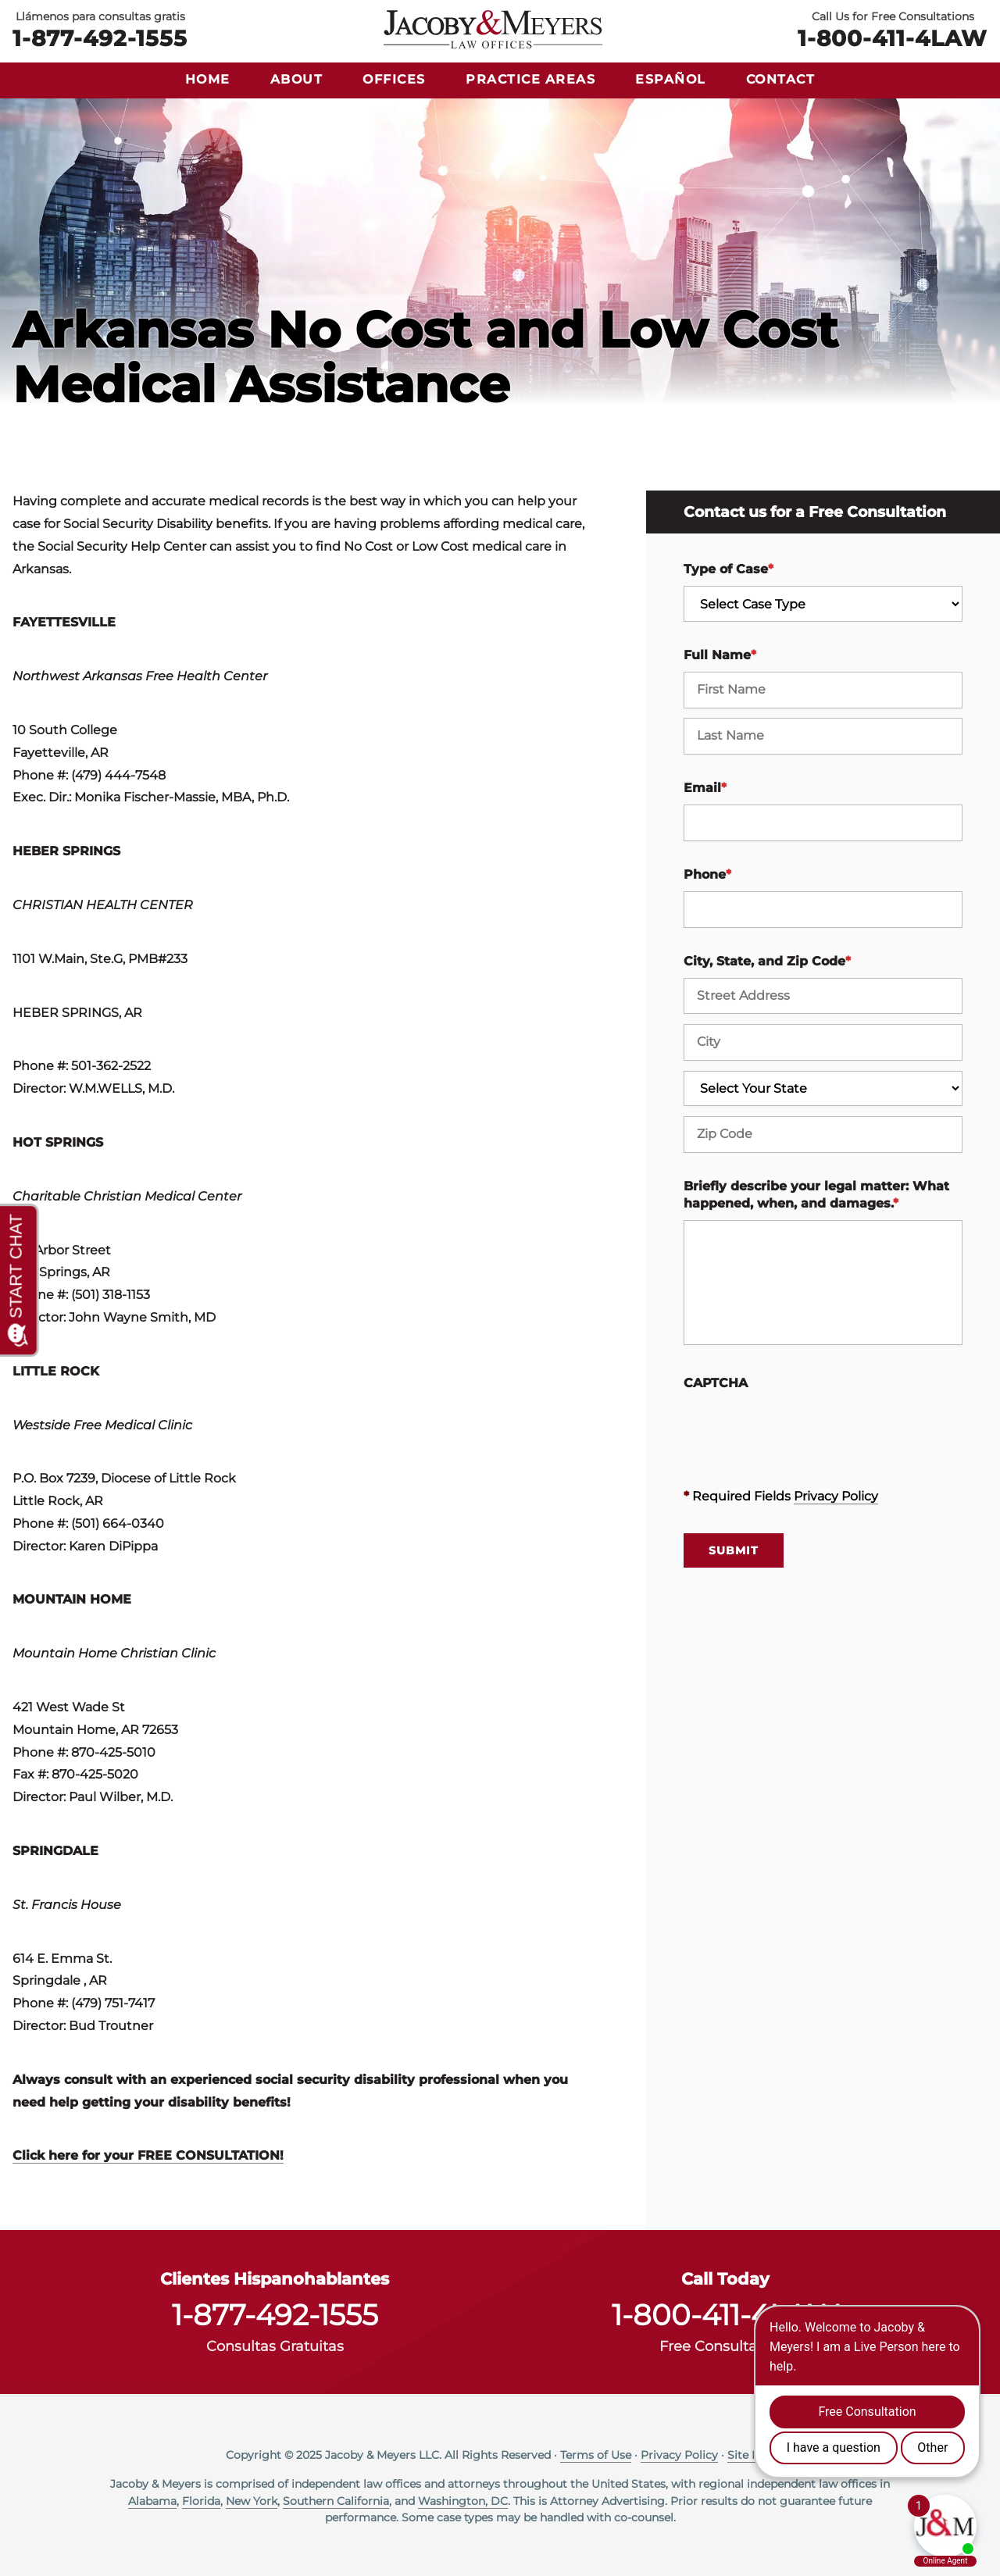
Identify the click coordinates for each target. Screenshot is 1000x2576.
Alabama (152, 2501)
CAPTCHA (716, 1382)
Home (207, 79)
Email (705, 787)
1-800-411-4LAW (893, 37)
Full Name (720, 655)
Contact (781, 79)
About (296, 79)
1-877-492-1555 (100, 37)
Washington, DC (463, 2501)
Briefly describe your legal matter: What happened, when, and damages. (816, 1195)
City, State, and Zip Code (767, 961)
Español (670, 79)
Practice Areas (530, 79)
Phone (707, 874)
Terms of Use (595, 2455)
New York (251, 2501)
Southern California (336, 2501)
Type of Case (728, 569)
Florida (201, 2501)
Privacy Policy (836, 1496)
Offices (394, 79)
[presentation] (802, 1430)
